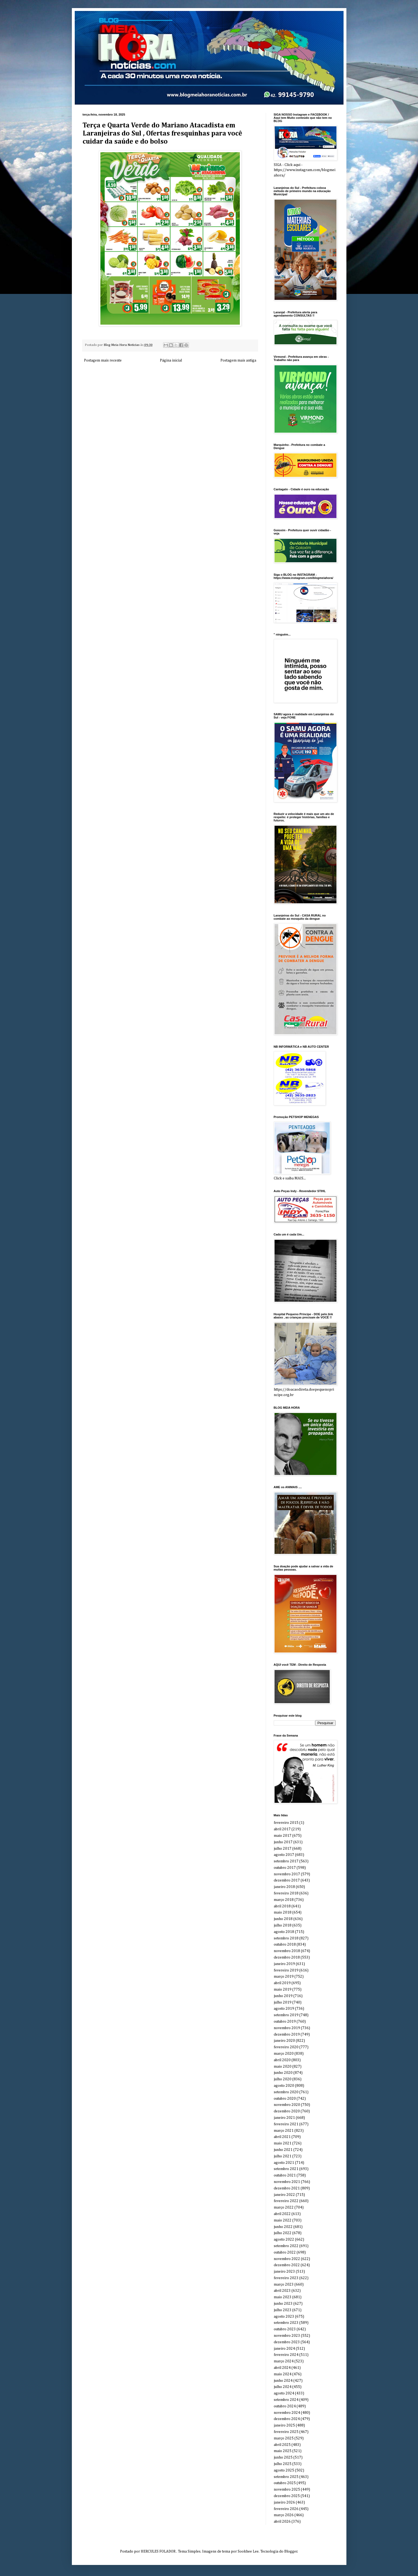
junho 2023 (283, 2304)
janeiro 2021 (284, 2118)
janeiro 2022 (284, 2195)
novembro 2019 (287, 2028)
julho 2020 (282, 2079)
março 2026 (284, 2515)
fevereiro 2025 (286, 2432)
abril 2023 (282, 2291)
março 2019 (284, 1976)
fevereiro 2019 (286, 1970)
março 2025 (284, 2438)
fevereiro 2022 (286, 2201)
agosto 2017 (284, 1855)
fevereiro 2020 (286, 2047)
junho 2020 (283, 2073)
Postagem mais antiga (238, 360)
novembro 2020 (287, 2105)
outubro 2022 (285, 2252)
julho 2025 (282, 2464)
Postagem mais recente (103, 360)
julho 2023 (282, 2310)
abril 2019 (282, 1983)
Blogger (290, 2551)
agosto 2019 (284, 2009)
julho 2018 (282, 1925)
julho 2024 (282, 2387)
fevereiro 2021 (286, 2124)
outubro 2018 (285, 1944)
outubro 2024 (285, 2406)
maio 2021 (282, 2143)
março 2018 (284, 1900)
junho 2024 (283, 2381)
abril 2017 (282, 1829)
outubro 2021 (285, 2175)
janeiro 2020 (284, 2041)
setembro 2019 (286, 2015)
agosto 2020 (284, 2086)
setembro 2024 (286, 2400)
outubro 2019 (285, 2021)
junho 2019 (283, 1996)
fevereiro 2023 (286, 2278)
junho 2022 (283, 2227)
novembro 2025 (287, 2489)
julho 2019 (282, 2002)
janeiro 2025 (284, 2425)
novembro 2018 (287, 1951)
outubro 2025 (285, 2483)
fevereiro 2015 (286, 1823)
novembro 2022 (287, 2259)
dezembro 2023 (287, 2342)
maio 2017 (282, 1836)
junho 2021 (283, 2150)
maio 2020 (282, 2066)
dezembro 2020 (287, 2111)
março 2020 (284, 2054)
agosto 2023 (284, 2316)
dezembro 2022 (287, 2265)
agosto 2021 (284, 2163)
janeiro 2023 (284, 2271)
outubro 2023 (285, 2329)
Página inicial (171, 360)
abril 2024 (282, 2368)
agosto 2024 (284, 2393)
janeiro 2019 (284, 1964)
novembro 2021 (287, 2182)
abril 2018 (282, 1906)
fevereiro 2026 (286, 2509)
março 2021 (284, 2131)
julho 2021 (282, 2156)
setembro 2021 (286, 2169)
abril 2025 (282, 2445)
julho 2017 (282, 1849)
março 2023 (284, 2284)
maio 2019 (282, 1989)
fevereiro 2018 (286, 1893)
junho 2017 (283, 1842)
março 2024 (284, 2361)
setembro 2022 (286, 2246)
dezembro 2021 (287, 2188)
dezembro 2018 (287, 1957)
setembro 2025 (286, 2477)
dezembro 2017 (287, 1880)
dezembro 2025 (287, 2496)
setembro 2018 (286, 1938)
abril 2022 (282, 2214)
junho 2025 (283, 2457)
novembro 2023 (287, 2336)
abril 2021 (282, 2137)
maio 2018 (282, 1912)
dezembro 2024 (287, 2419)
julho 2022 (282, 2233)
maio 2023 (282, 2297)
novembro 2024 (287, 2413)
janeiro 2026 (284, 2502)
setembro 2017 (286, 1861)
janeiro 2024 (284, 2349)
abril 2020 (282, 2060)
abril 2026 (282, 2521)
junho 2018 (283, 1919)
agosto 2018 (284, 1932)
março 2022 (284, 2207)
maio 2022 (282, 2220)
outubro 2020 (285, 2099)
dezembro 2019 (287, 2034)
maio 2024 (282, 2374)
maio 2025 (282, 2451)
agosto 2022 (284, 2239)
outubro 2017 (285, 1868)
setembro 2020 (286, 2092)
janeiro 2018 (284, 1887)
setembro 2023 (286, 2323)
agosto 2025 (284, 2470)
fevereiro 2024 (286, 2355)
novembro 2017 (287, 1874)
